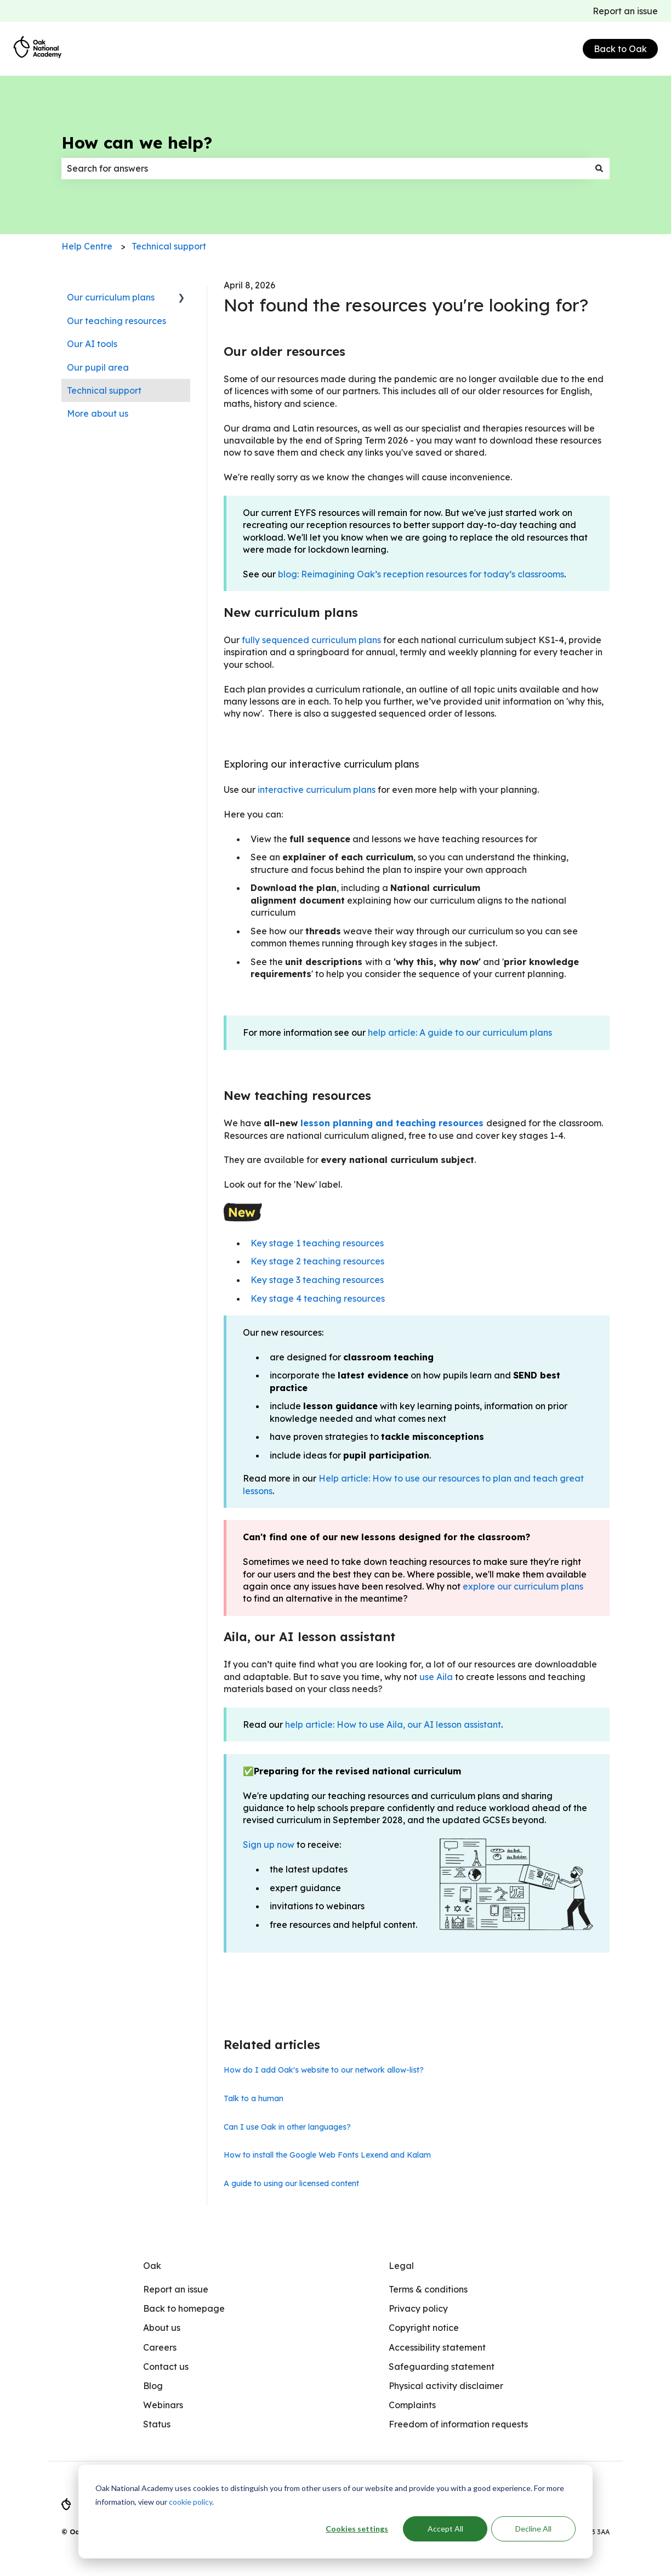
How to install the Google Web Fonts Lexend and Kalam (327, 2155)
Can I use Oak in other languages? (287, 2127)
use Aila (436, 1676)
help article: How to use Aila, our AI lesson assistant (393, 1724)
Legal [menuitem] (401, 2265)
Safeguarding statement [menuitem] (441, 2366)
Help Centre (86, 246)
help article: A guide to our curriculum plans (460, 1032)
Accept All (445, 2528)
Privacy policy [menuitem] (418, 2308)
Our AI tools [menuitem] (92, 343)
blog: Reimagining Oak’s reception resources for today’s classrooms (421, 574)
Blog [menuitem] (153, 2385)
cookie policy (190, 2501)
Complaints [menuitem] (412, 2404)
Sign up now (268, 1844)
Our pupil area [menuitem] (98, 367)
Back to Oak (620, 48)
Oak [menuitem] (152, 2265)
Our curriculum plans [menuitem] (111, 297)
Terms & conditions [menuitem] (428, 2289)
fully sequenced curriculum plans (311, 639)
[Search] (599, 168)
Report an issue (625, 10)
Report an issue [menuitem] (175, 2289)
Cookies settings (357, 2528)
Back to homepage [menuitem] (184, 2308)
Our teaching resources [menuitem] (116, 320)
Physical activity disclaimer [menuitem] (446, 2385)
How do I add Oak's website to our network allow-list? (324, 2070)
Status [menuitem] (156, 2424)
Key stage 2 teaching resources (317, 1261)
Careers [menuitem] (160, 2347)
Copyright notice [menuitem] (424, 2327)
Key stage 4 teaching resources (318, 1298)
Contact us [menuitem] (166, 2366)
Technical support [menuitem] (104, 390)
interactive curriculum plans (317, 789)
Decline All (533, 2528)
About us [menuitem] (161, 2327)
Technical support (169, 246)
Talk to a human (253, 2098)
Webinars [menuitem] (163, 2404)
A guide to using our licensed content (291, 2183)
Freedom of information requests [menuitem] (458, 2424)
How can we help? (136, 142)
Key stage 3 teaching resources (317, 1279)
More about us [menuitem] (97, 413)
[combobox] (325, 168)
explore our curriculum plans (523, 1586)
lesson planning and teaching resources (392, 1122)
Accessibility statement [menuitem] (437, 2347)
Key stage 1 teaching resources (317, 1243)
